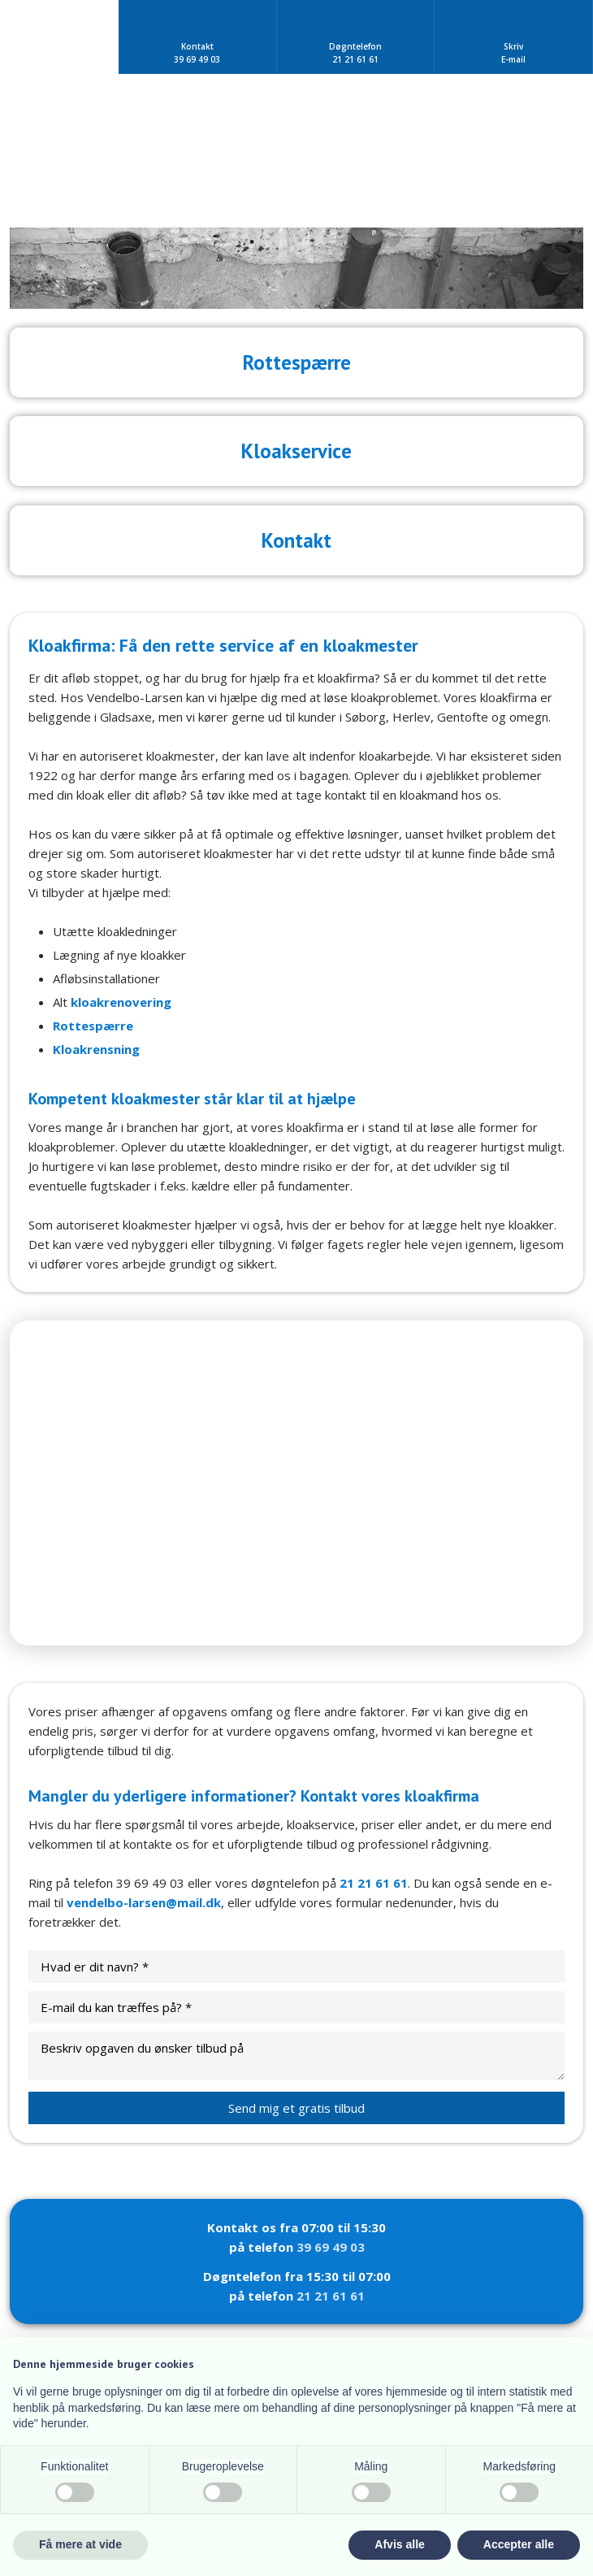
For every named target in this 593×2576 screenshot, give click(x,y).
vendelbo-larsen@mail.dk (144, 1902)
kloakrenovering (121, 1002)
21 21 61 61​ (330, 2296)
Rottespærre (93, 1025)
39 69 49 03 (330, 2247)
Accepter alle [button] (518, 2544)
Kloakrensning (96, 1049)
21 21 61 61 (374, 1883)
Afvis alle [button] (399, 2544)
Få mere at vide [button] (80, 2544)
